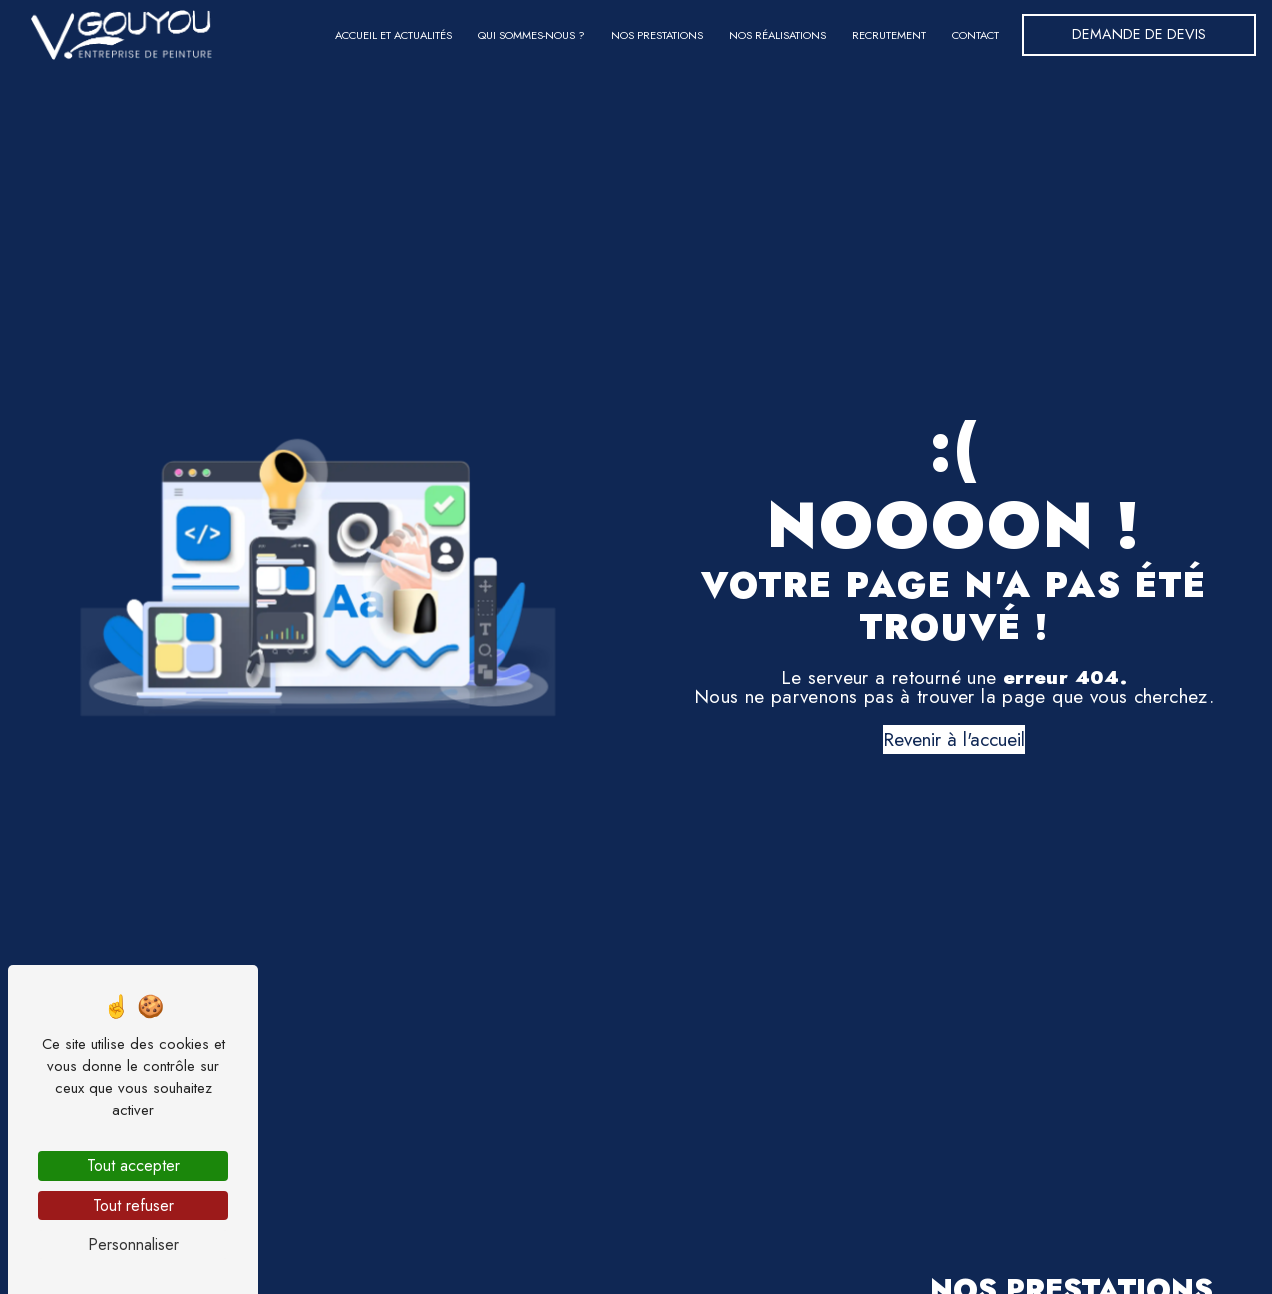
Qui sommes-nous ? (531, 35)
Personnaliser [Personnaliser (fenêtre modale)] (133, 1244)
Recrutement (889, 35)
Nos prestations (657, 35)
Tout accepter (133, 1165)
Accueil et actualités (393, 35)
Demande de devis (1139, 34)
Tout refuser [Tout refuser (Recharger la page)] (133, 1205)
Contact (975, 35)
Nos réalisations (777, 35)
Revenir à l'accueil (954, 739)
